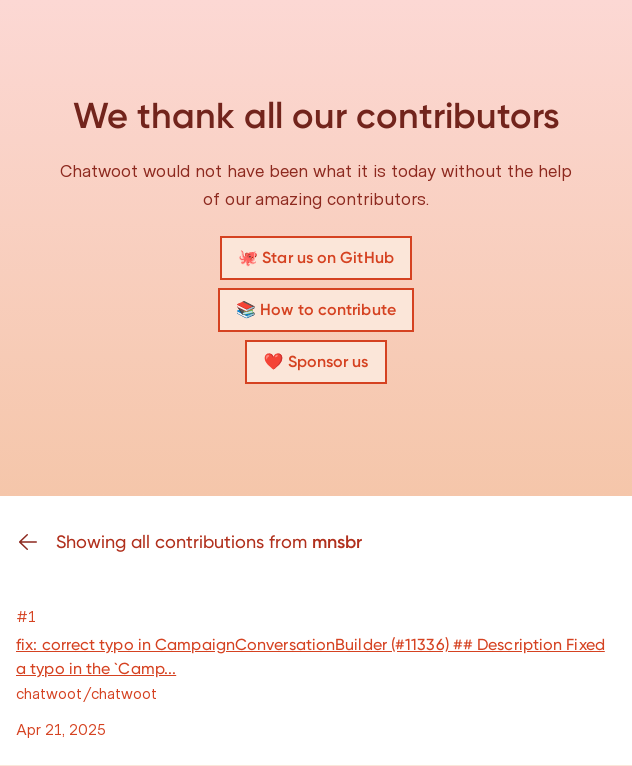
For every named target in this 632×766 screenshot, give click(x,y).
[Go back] (36, 542)
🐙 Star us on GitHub (316, 257)
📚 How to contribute (316, 309)
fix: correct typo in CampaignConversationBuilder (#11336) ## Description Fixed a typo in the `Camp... (310, 656)
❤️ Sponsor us (315, 361)
